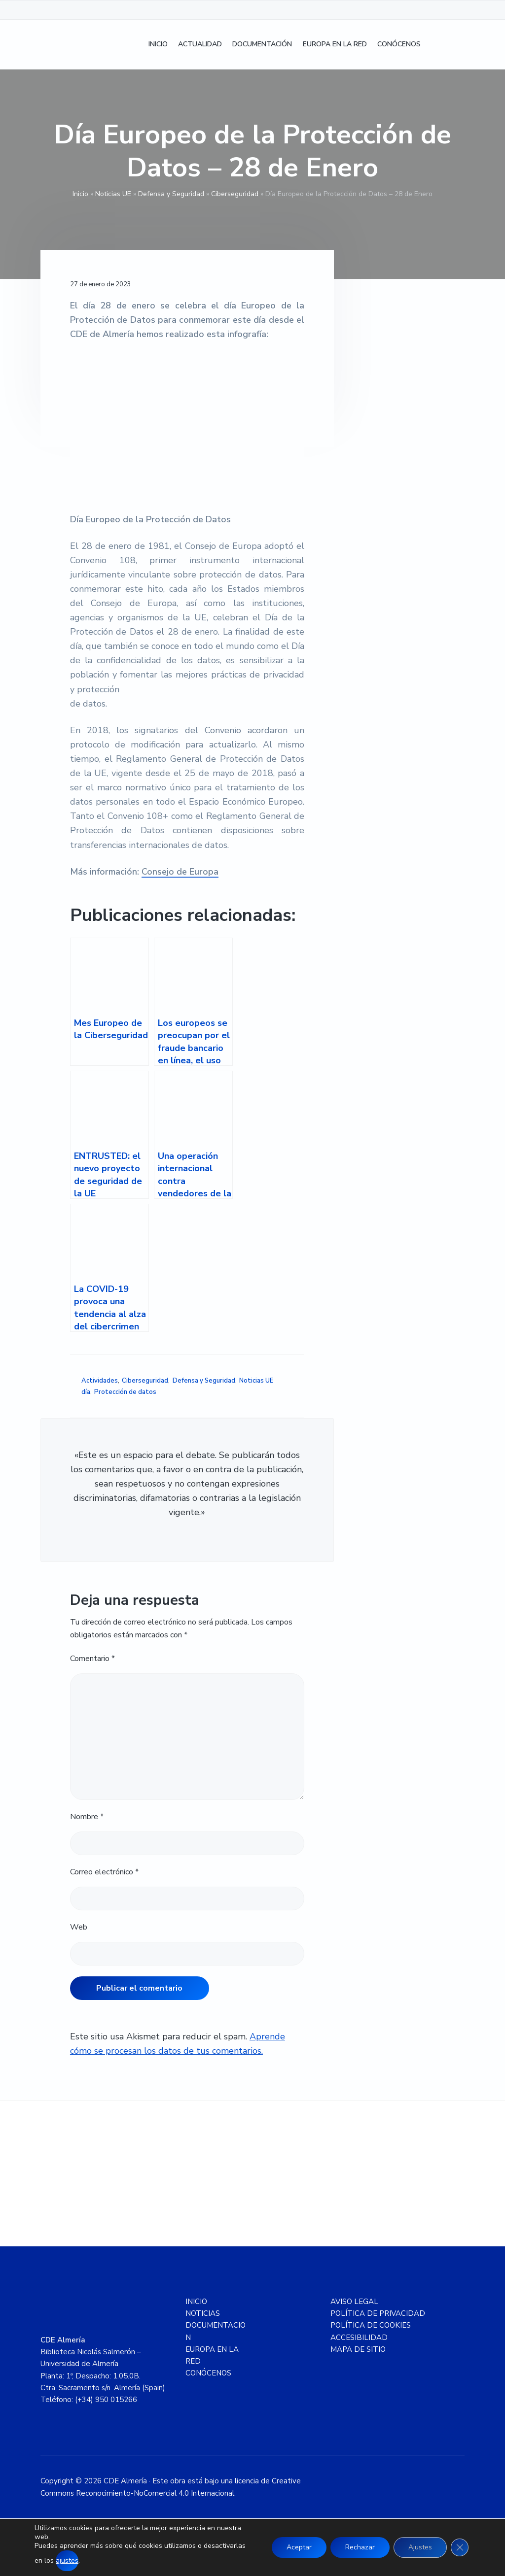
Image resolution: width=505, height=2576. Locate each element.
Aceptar (299, 2547)
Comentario (92, 1658)
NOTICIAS (202, 2313)
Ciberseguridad (234, 194)
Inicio (80, 194)
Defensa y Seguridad (171, 194)
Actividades (99, 1380)
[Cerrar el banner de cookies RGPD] (460, 2547)
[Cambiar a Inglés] (454, 44)
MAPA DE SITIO (358, 2349)
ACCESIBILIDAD (359, 2337)
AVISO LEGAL (354, 2301)
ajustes (67, 2560)
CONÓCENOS (208, 2373)
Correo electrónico (104, 1871)
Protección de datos (125, 1392)
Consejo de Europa (180, 872)
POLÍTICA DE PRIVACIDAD (377, 2313)
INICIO (196, 2301)
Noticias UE (113, 194)
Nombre (87, 1816)
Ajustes (420, 2547)
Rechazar (360, 2547)
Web (78, 1927)
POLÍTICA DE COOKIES (370, 2325)
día (85, 1392)
